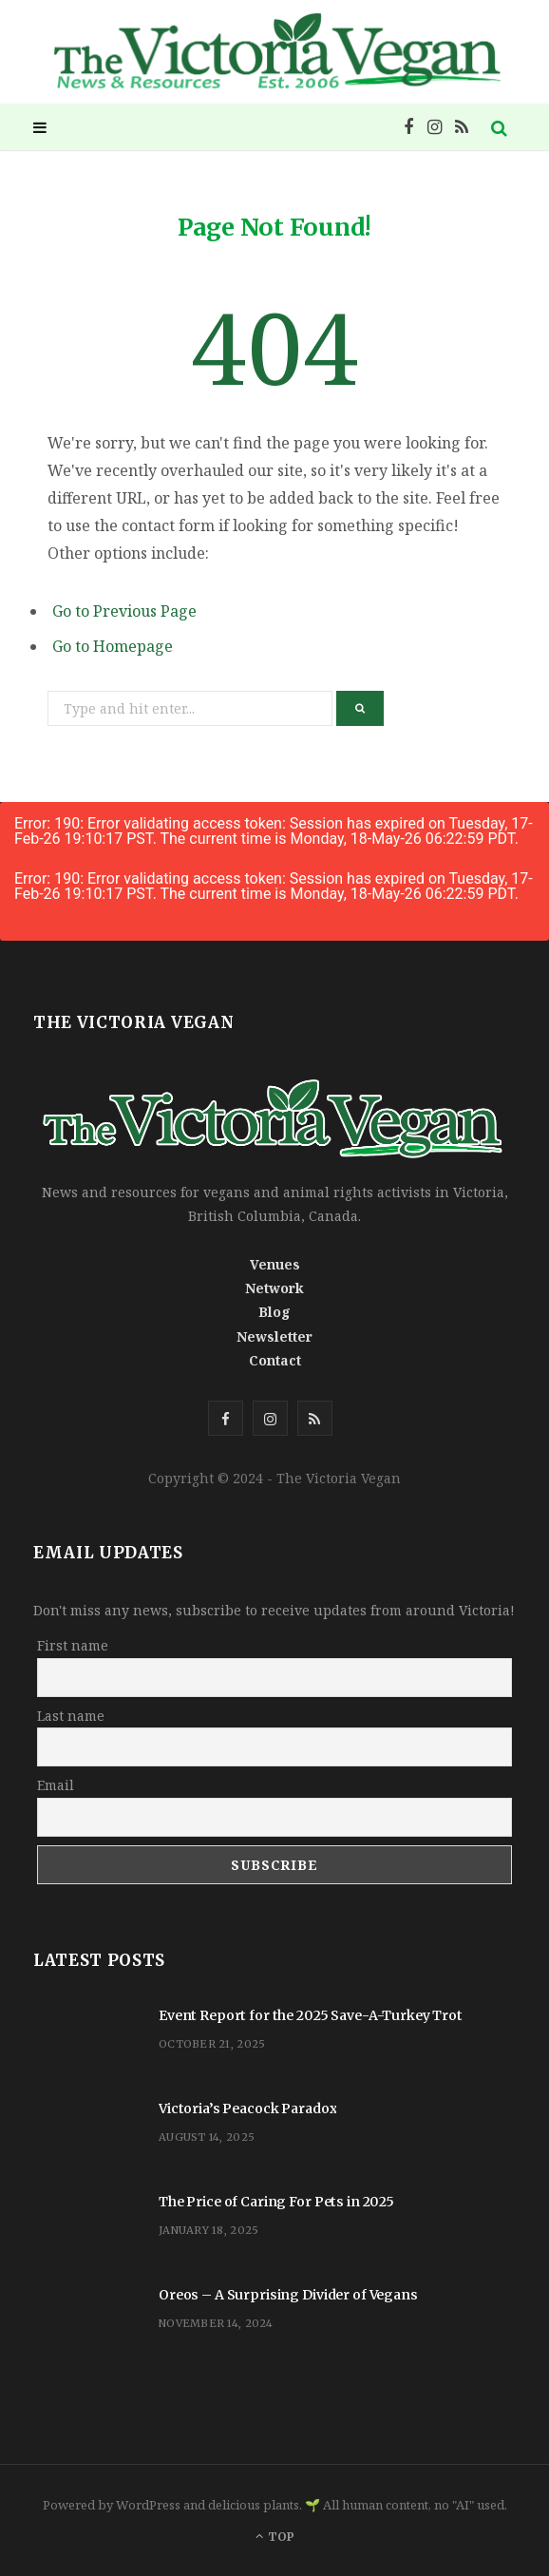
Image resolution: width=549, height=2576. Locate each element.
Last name (70, 1716)
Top (275, 2536)
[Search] (499, 127)
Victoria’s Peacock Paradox (247, 2108)
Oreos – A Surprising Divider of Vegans (288, 2294)
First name (72, 1645)
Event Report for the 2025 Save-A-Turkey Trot (311, 2015)
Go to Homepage (112, 646)
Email (55, 1785)
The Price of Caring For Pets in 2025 (276, 2201)
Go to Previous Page (124, 611)
